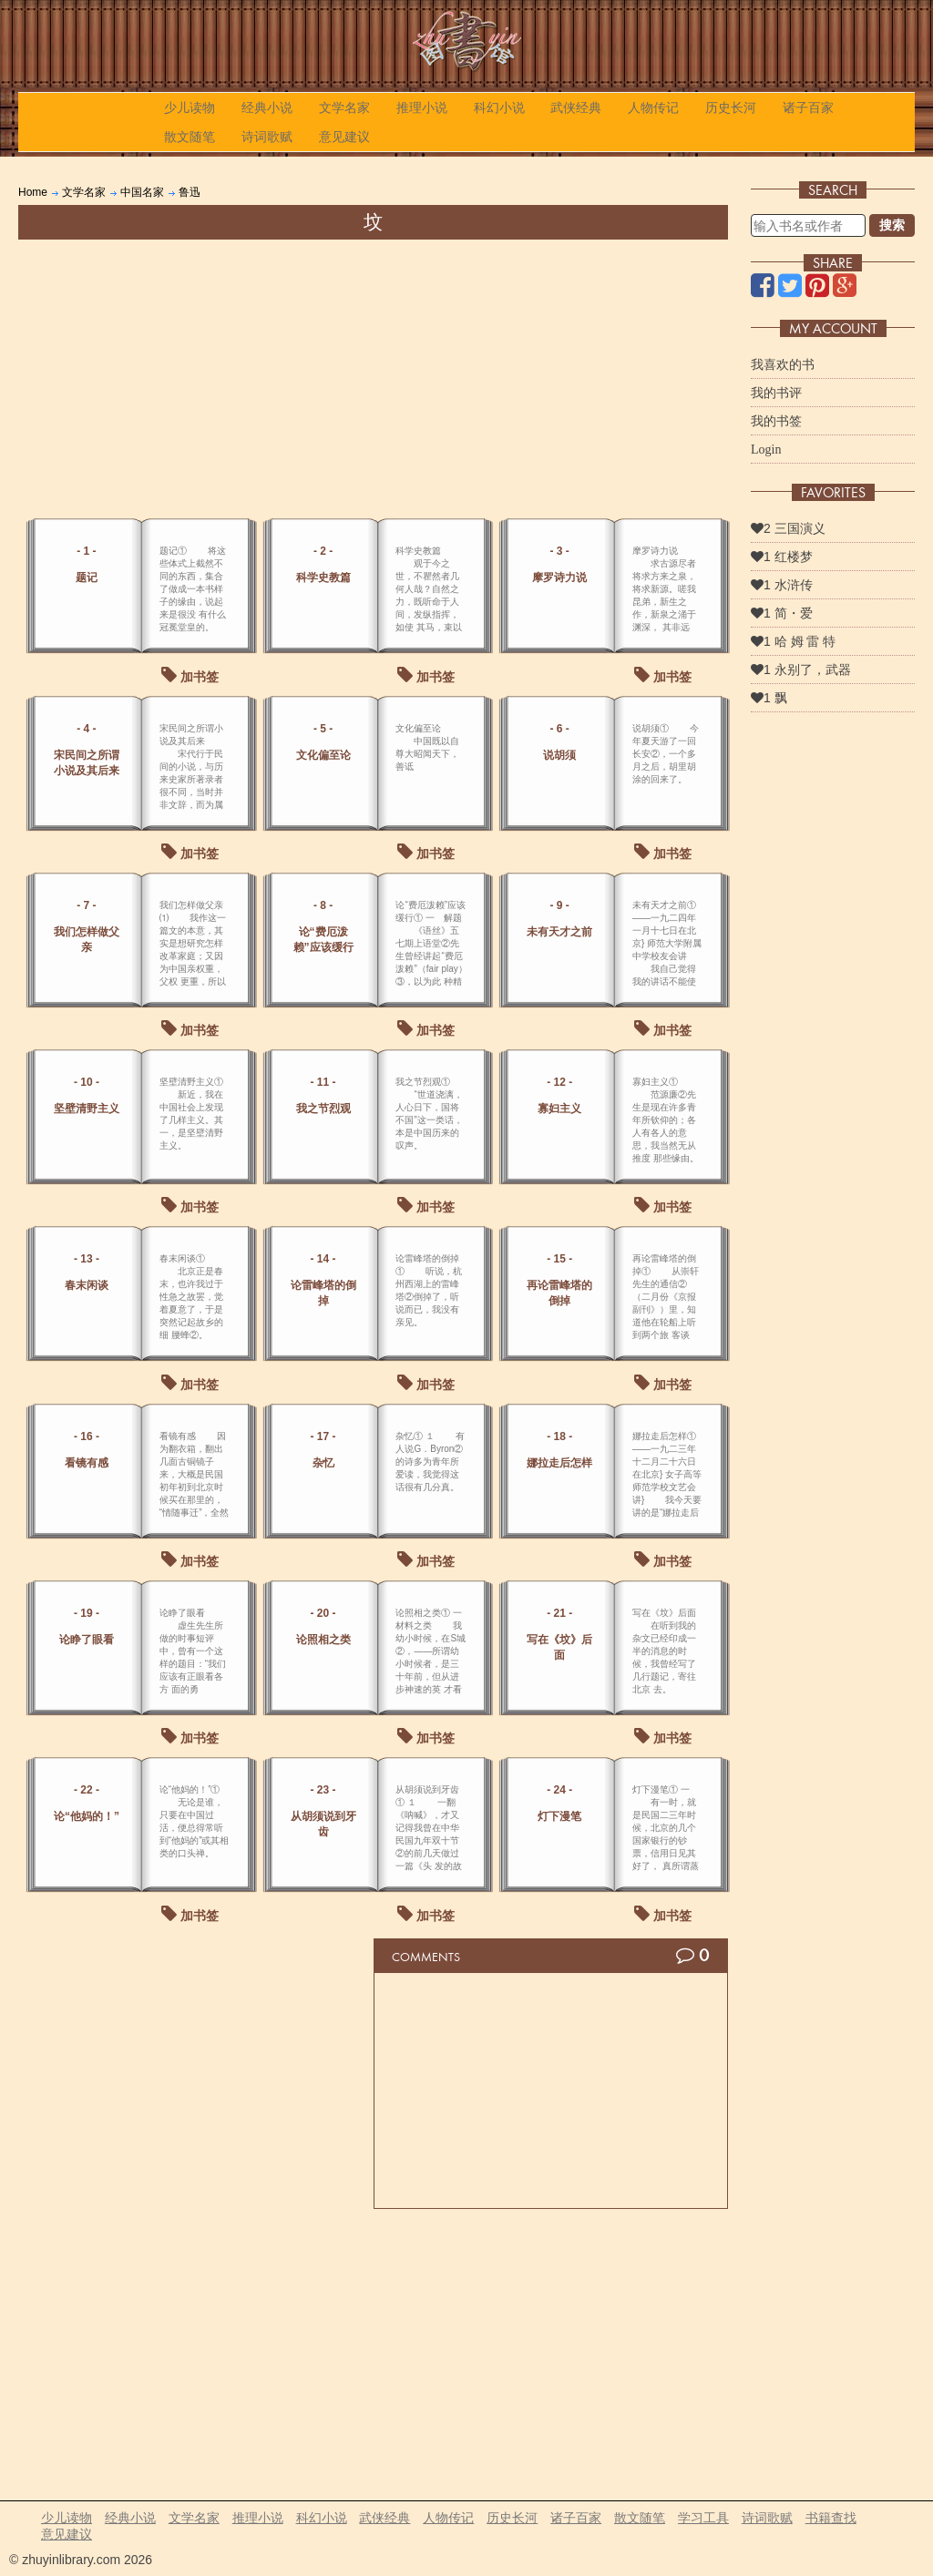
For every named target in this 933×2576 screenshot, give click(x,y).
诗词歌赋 (266, 136)
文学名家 (344, 107)
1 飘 (769, 697)
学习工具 (703, 2517)
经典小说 (266, 107)
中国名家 (142, 192)
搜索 (892, 225)
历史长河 (730, 107)
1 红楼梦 (782, 556)
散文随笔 (189, 136)
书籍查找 (830, 2517)
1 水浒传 (782, 585)
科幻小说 (499, 107)
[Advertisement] (373, 376)
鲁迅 (189, 192)
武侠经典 (575, 107)
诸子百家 (808, 107)
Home (32, 192)
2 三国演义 (788, 528)
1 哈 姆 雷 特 (793, 641)
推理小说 (421, 107)
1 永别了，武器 (801, 669)
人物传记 (653, 107)
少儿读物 (189, 107)
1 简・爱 (782, 613)
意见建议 (344, 136)
